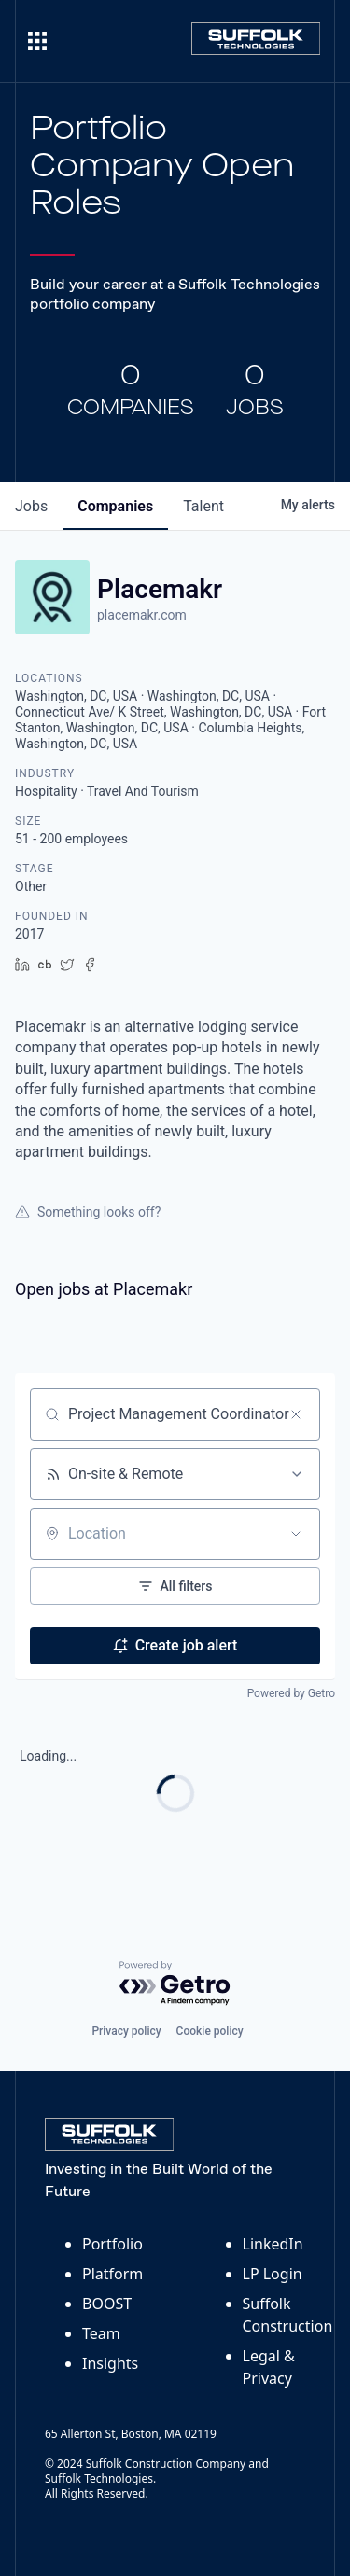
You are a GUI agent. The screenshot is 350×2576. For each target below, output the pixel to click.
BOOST (107, 2303)
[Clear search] (295, 1414)
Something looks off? (88, 1211)
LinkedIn (273, 2244)
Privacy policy (126, 2031)
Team (101, 2333)
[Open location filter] (295, 1533)
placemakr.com (142, 614)
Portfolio (112, 2244)
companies (115, 506)
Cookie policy (210, 2031)
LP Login (272, 2273)
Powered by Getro (291, 1693)
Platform (112, 2273)
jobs (31, 506)
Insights (110, 2363)
